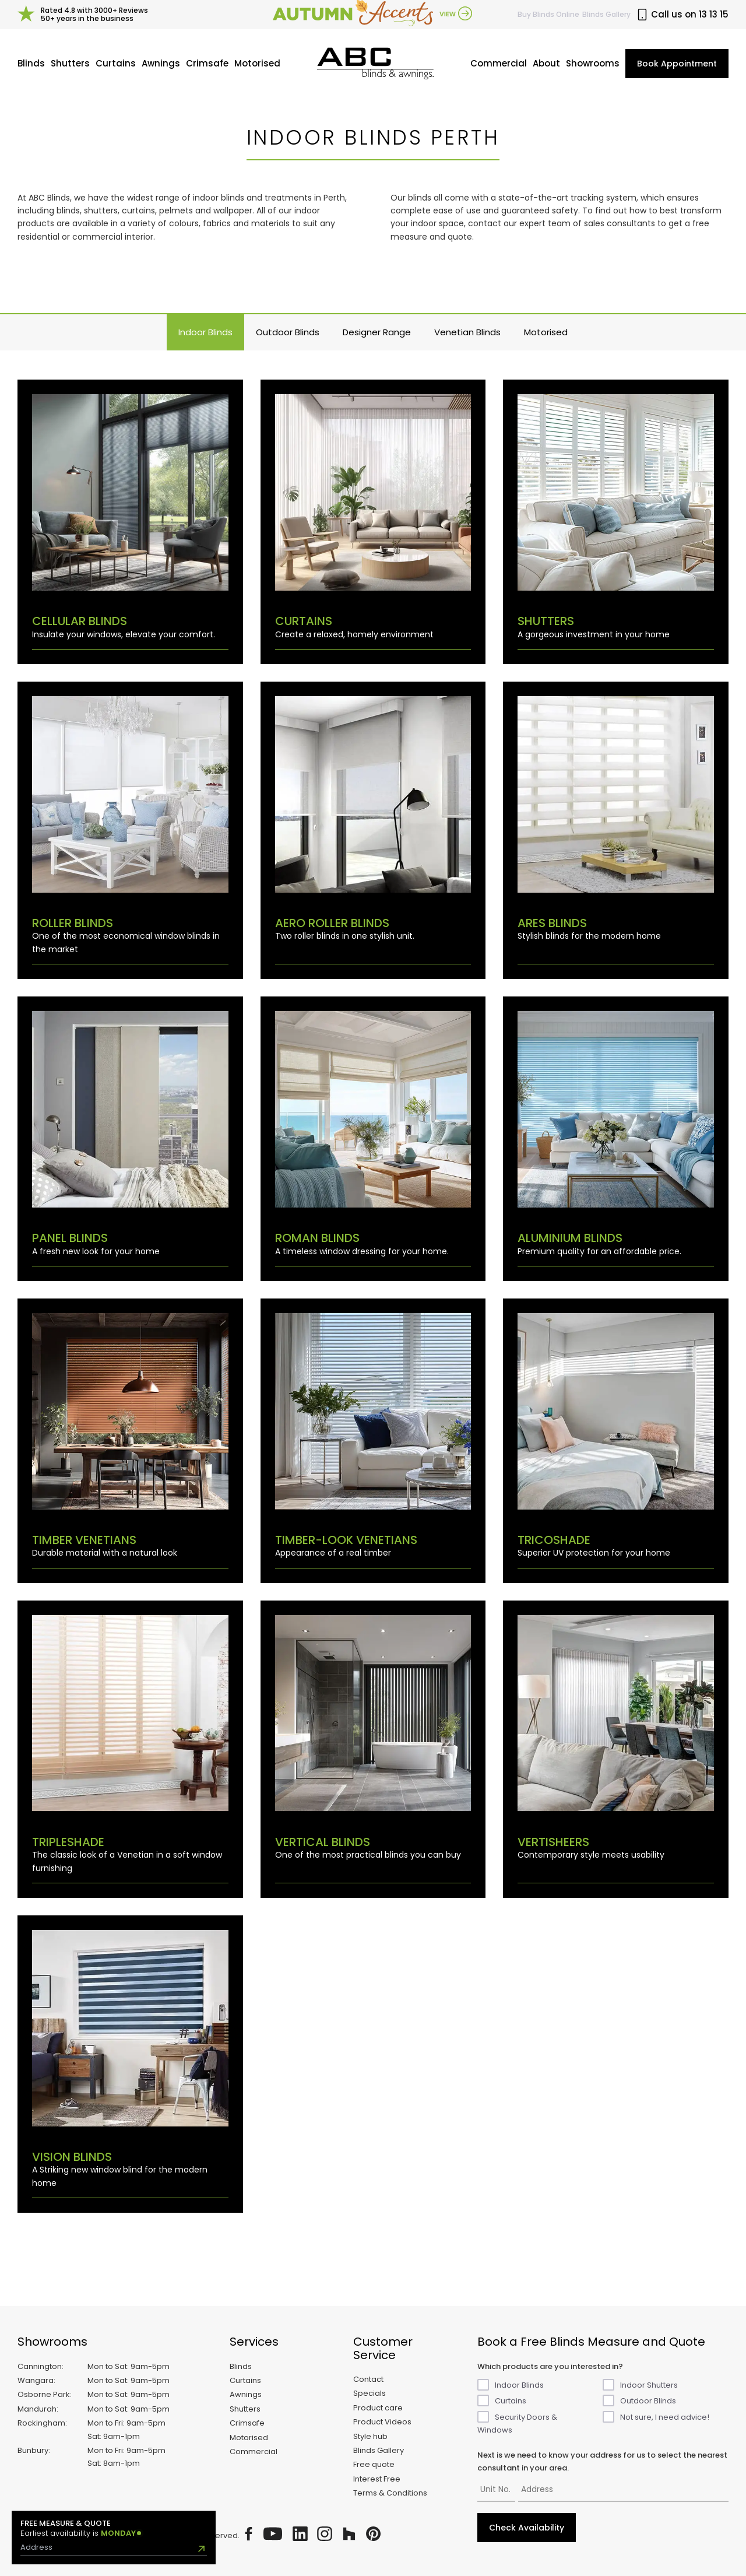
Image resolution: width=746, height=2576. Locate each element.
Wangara (35, 2380)
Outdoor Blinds (287, 332)
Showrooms (593, 63)
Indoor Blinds (205, 332)
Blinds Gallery (606, 14)
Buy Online (548, 14)
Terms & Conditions (390, 2492)
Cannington (39, 2366)
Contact (368, 2379)
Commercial (498, 63)
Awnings (161, 63)
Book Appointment (677, 63)
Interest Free (376, 2478)
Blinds (31, 63)
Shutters (70, 63)
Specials (369, 2393)
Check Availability (526, 2527)
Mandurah (37, 2408)
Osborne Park (43, 2394)
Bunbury (32, 2450)
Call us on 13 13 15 (682, 14)
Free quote (374, 2464)
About (546, 63)
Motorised (257, 63)
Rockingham (41, 2422)
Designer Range (377, 332)
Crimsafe (207, 63)
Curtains (116, 63)
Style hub (370, 2436)
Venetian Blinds (467, 332)
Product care (378, 2407)
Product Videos (382, 2421)
